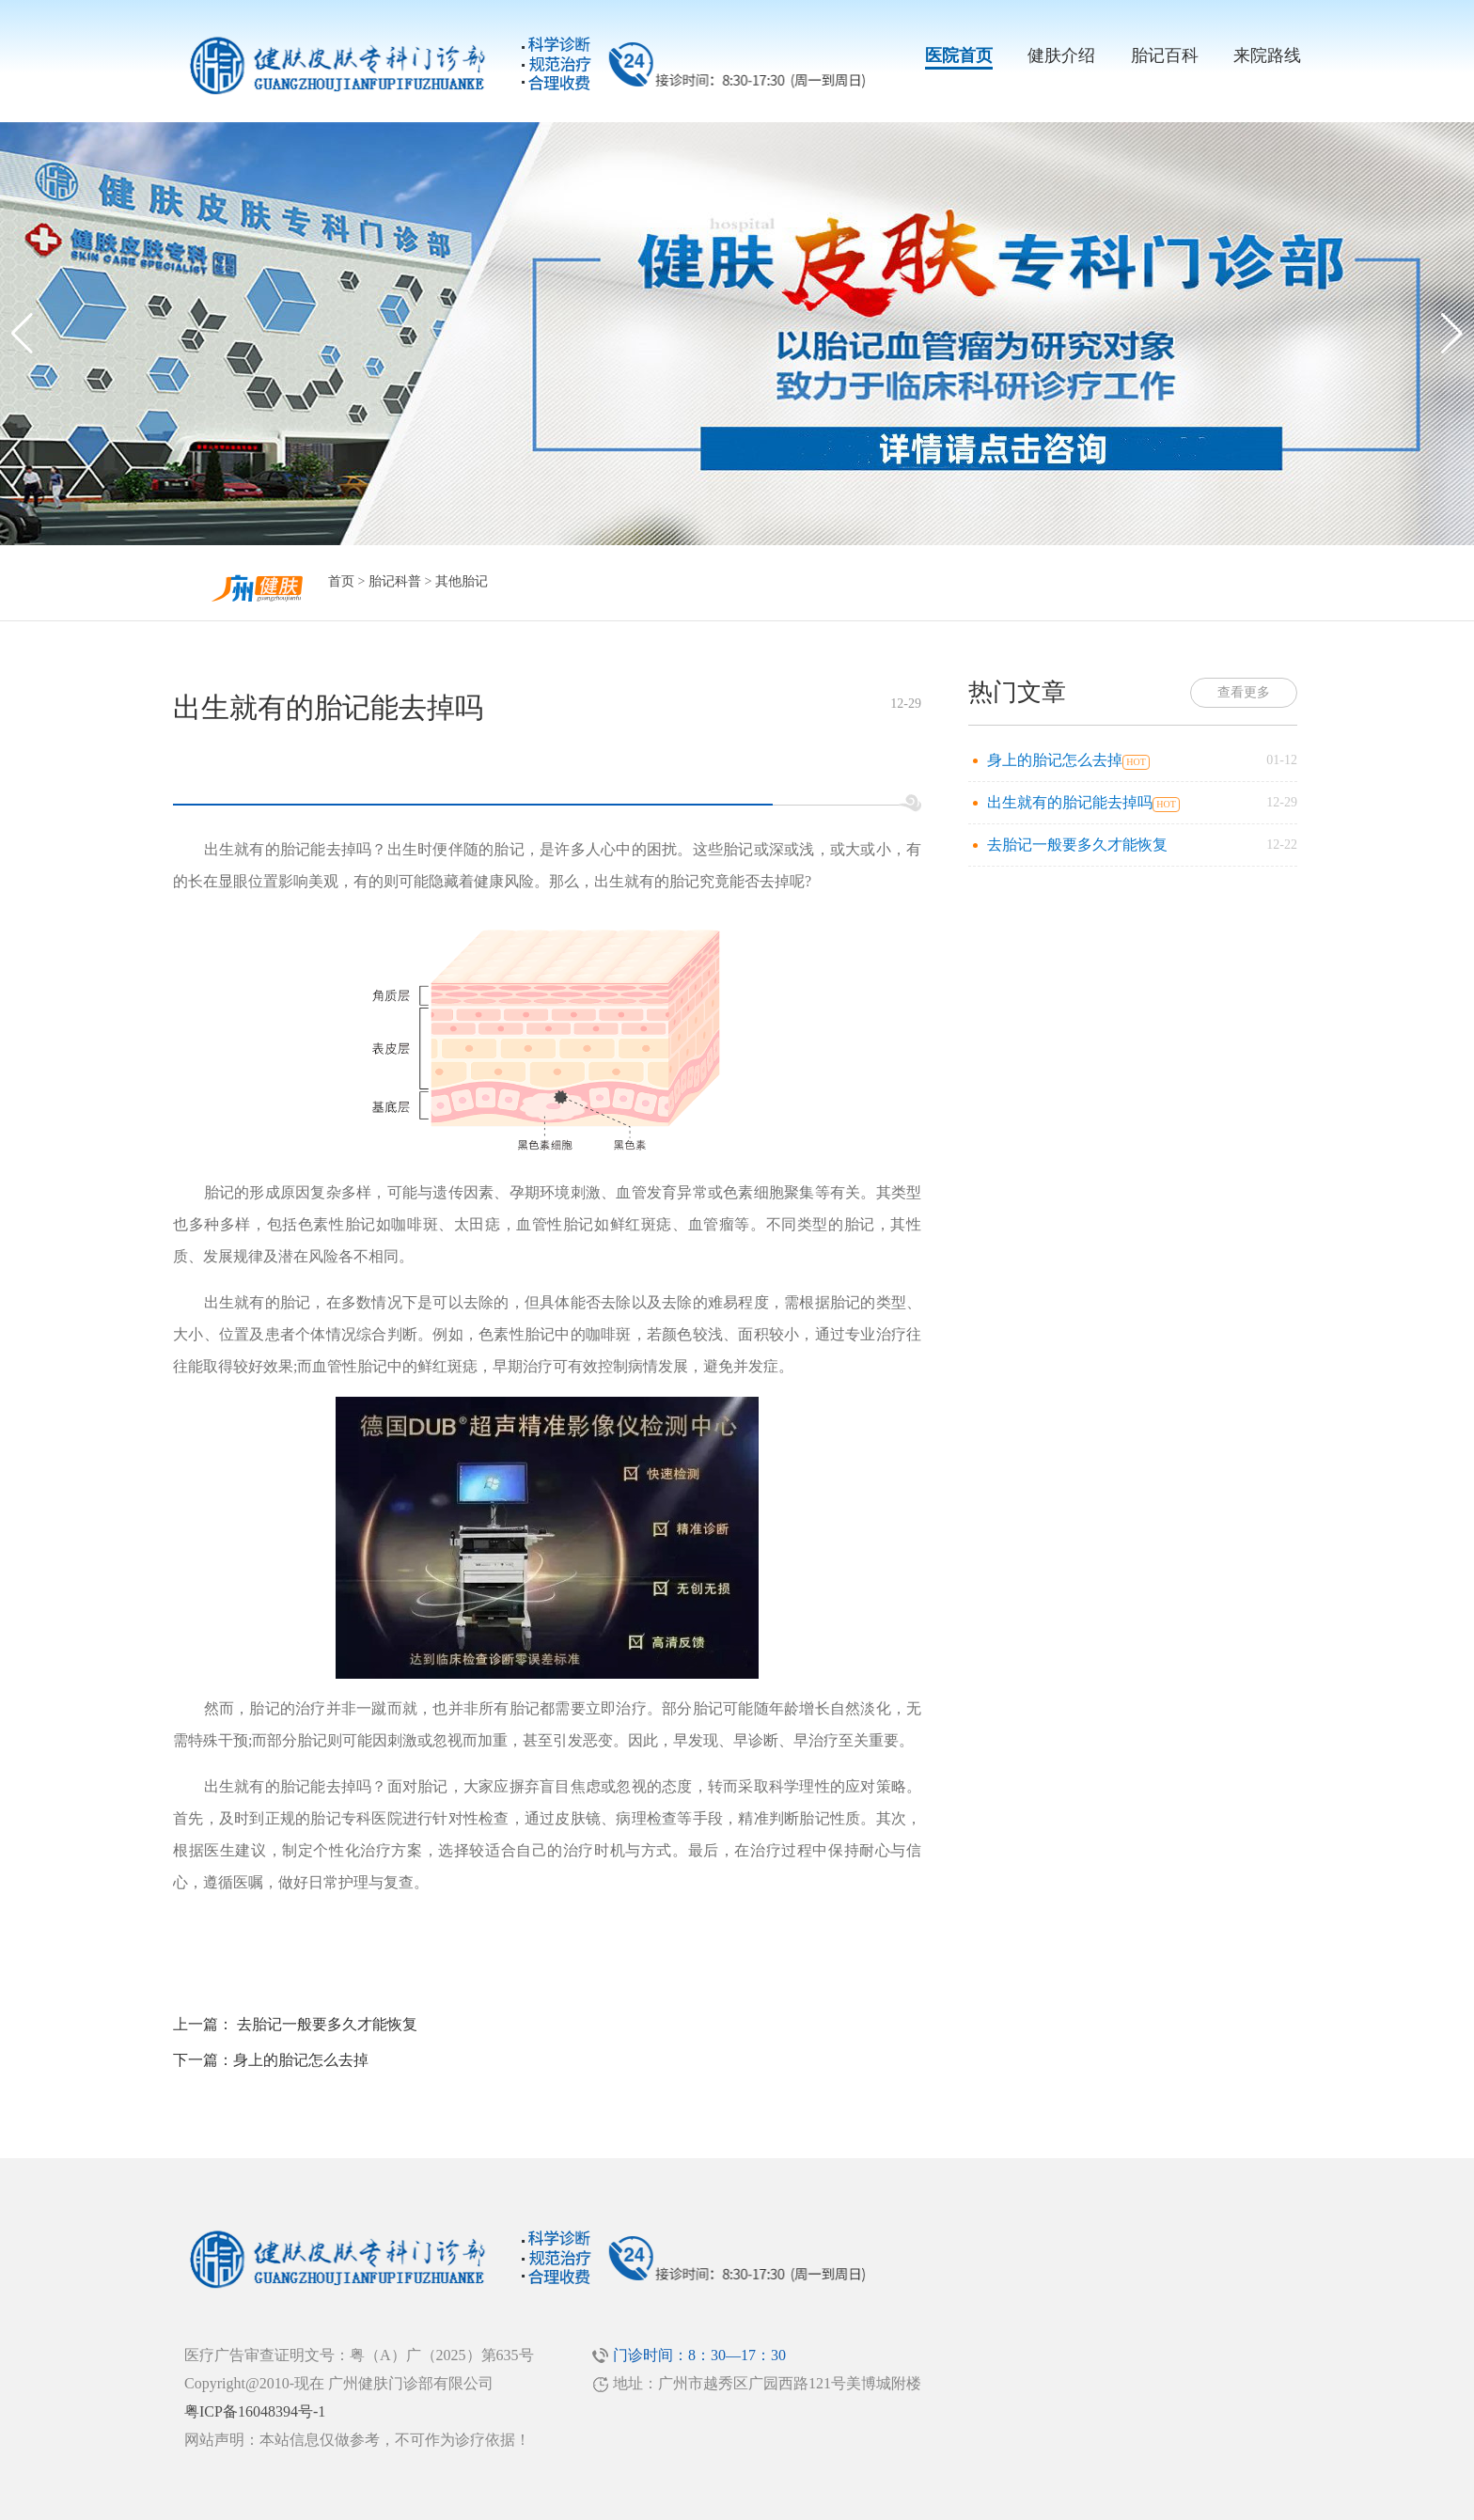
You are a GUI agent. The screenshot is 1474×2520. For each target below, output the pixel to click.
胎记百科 (1165, 55)
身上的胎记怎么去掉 (300, 2060)
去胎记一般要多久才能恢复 (327, 2024)
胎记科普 (394, 581)
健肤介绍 (1061, 55)
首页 (341, 581)
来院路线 (1267, 55)
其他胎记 (461, 581)
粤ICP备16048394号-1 (254, 2411)
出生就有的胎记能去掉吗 (1070, 802)
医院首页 (959, 55)
